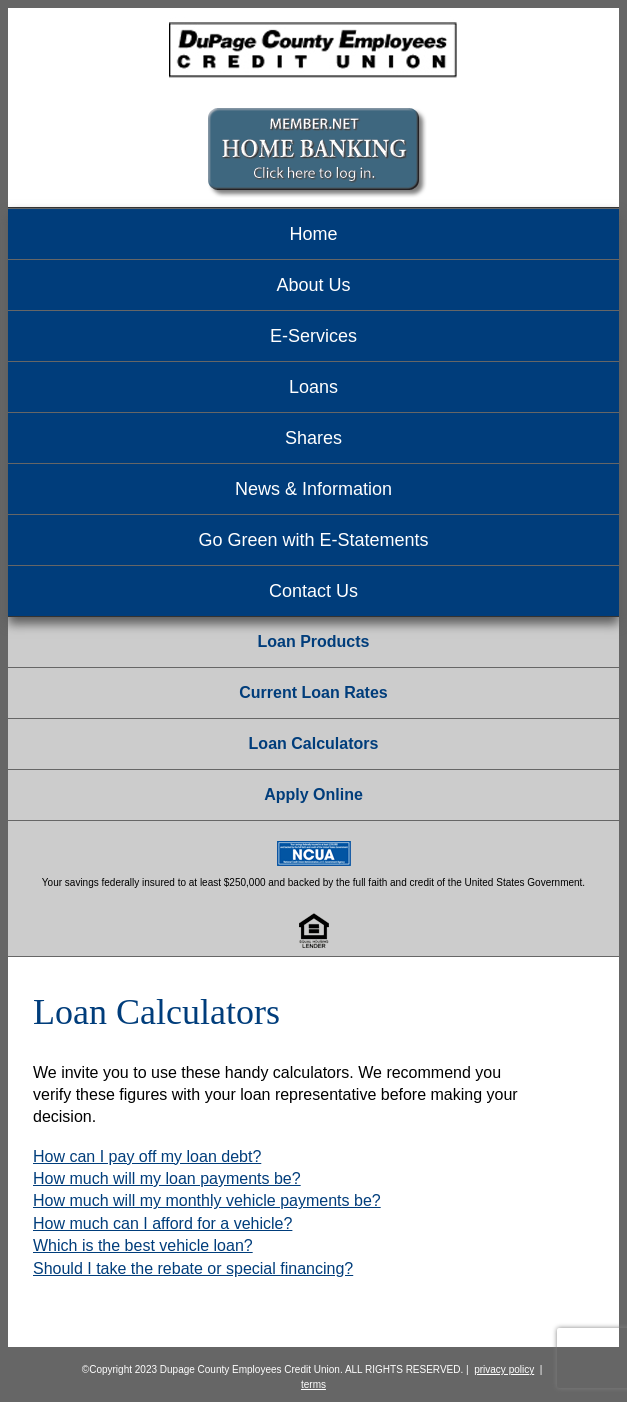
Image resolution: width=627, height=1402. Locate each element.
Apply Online (313, 794)
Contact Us (313, 591)
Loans (313, 387)
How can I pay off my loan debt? (147, 1156)
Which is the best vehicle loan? (143, 1245)
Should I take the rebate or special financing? (193, 1268)
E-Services (313, 336)
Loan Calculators (314, 743)
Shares (313, 438)
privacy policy (504, 1369)
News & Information (313, 489)
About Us (313, 285)
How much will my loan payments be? (167, 1178)
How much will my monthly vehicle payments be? (207, 1200)
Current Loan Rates (313, 692)
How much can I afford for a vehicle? (162, 1223)
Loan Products (313, 641)
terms (313, 1384)
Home (313, 234)
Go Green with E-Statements (313, 540)
